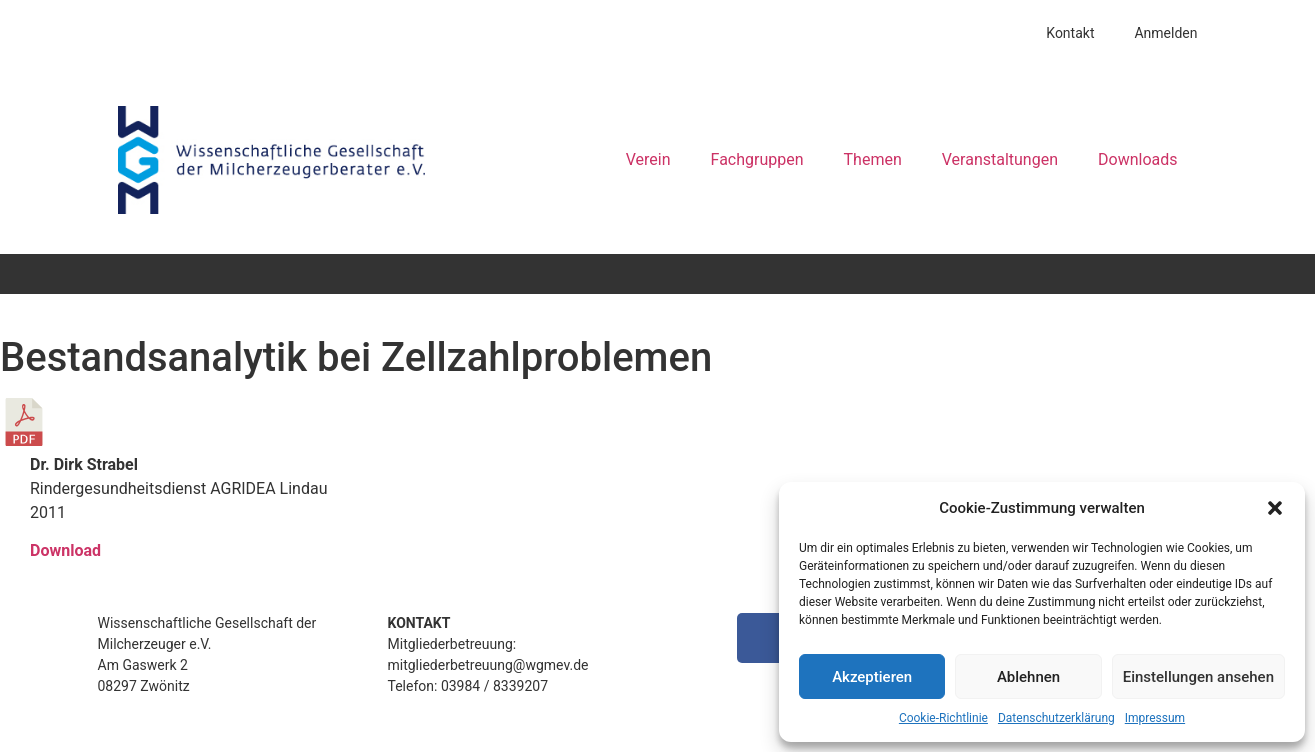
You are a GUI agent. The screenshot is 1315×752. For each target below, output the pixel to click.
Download (65, 550)
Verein (648, 159)
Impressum (1155, 718)
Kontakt (1070, 33)
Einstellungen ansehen (1198, 677)
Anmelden (1165, 33)
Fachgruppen (757, 159)
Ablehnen (1028, 677)
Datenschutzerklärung (1056, 718)
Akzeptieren (872, 677)
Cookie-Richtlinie (943, 718)
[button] (1275, 508)
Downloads (1137, 159)
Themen (873, 159)
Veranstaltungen (1000, 159)
